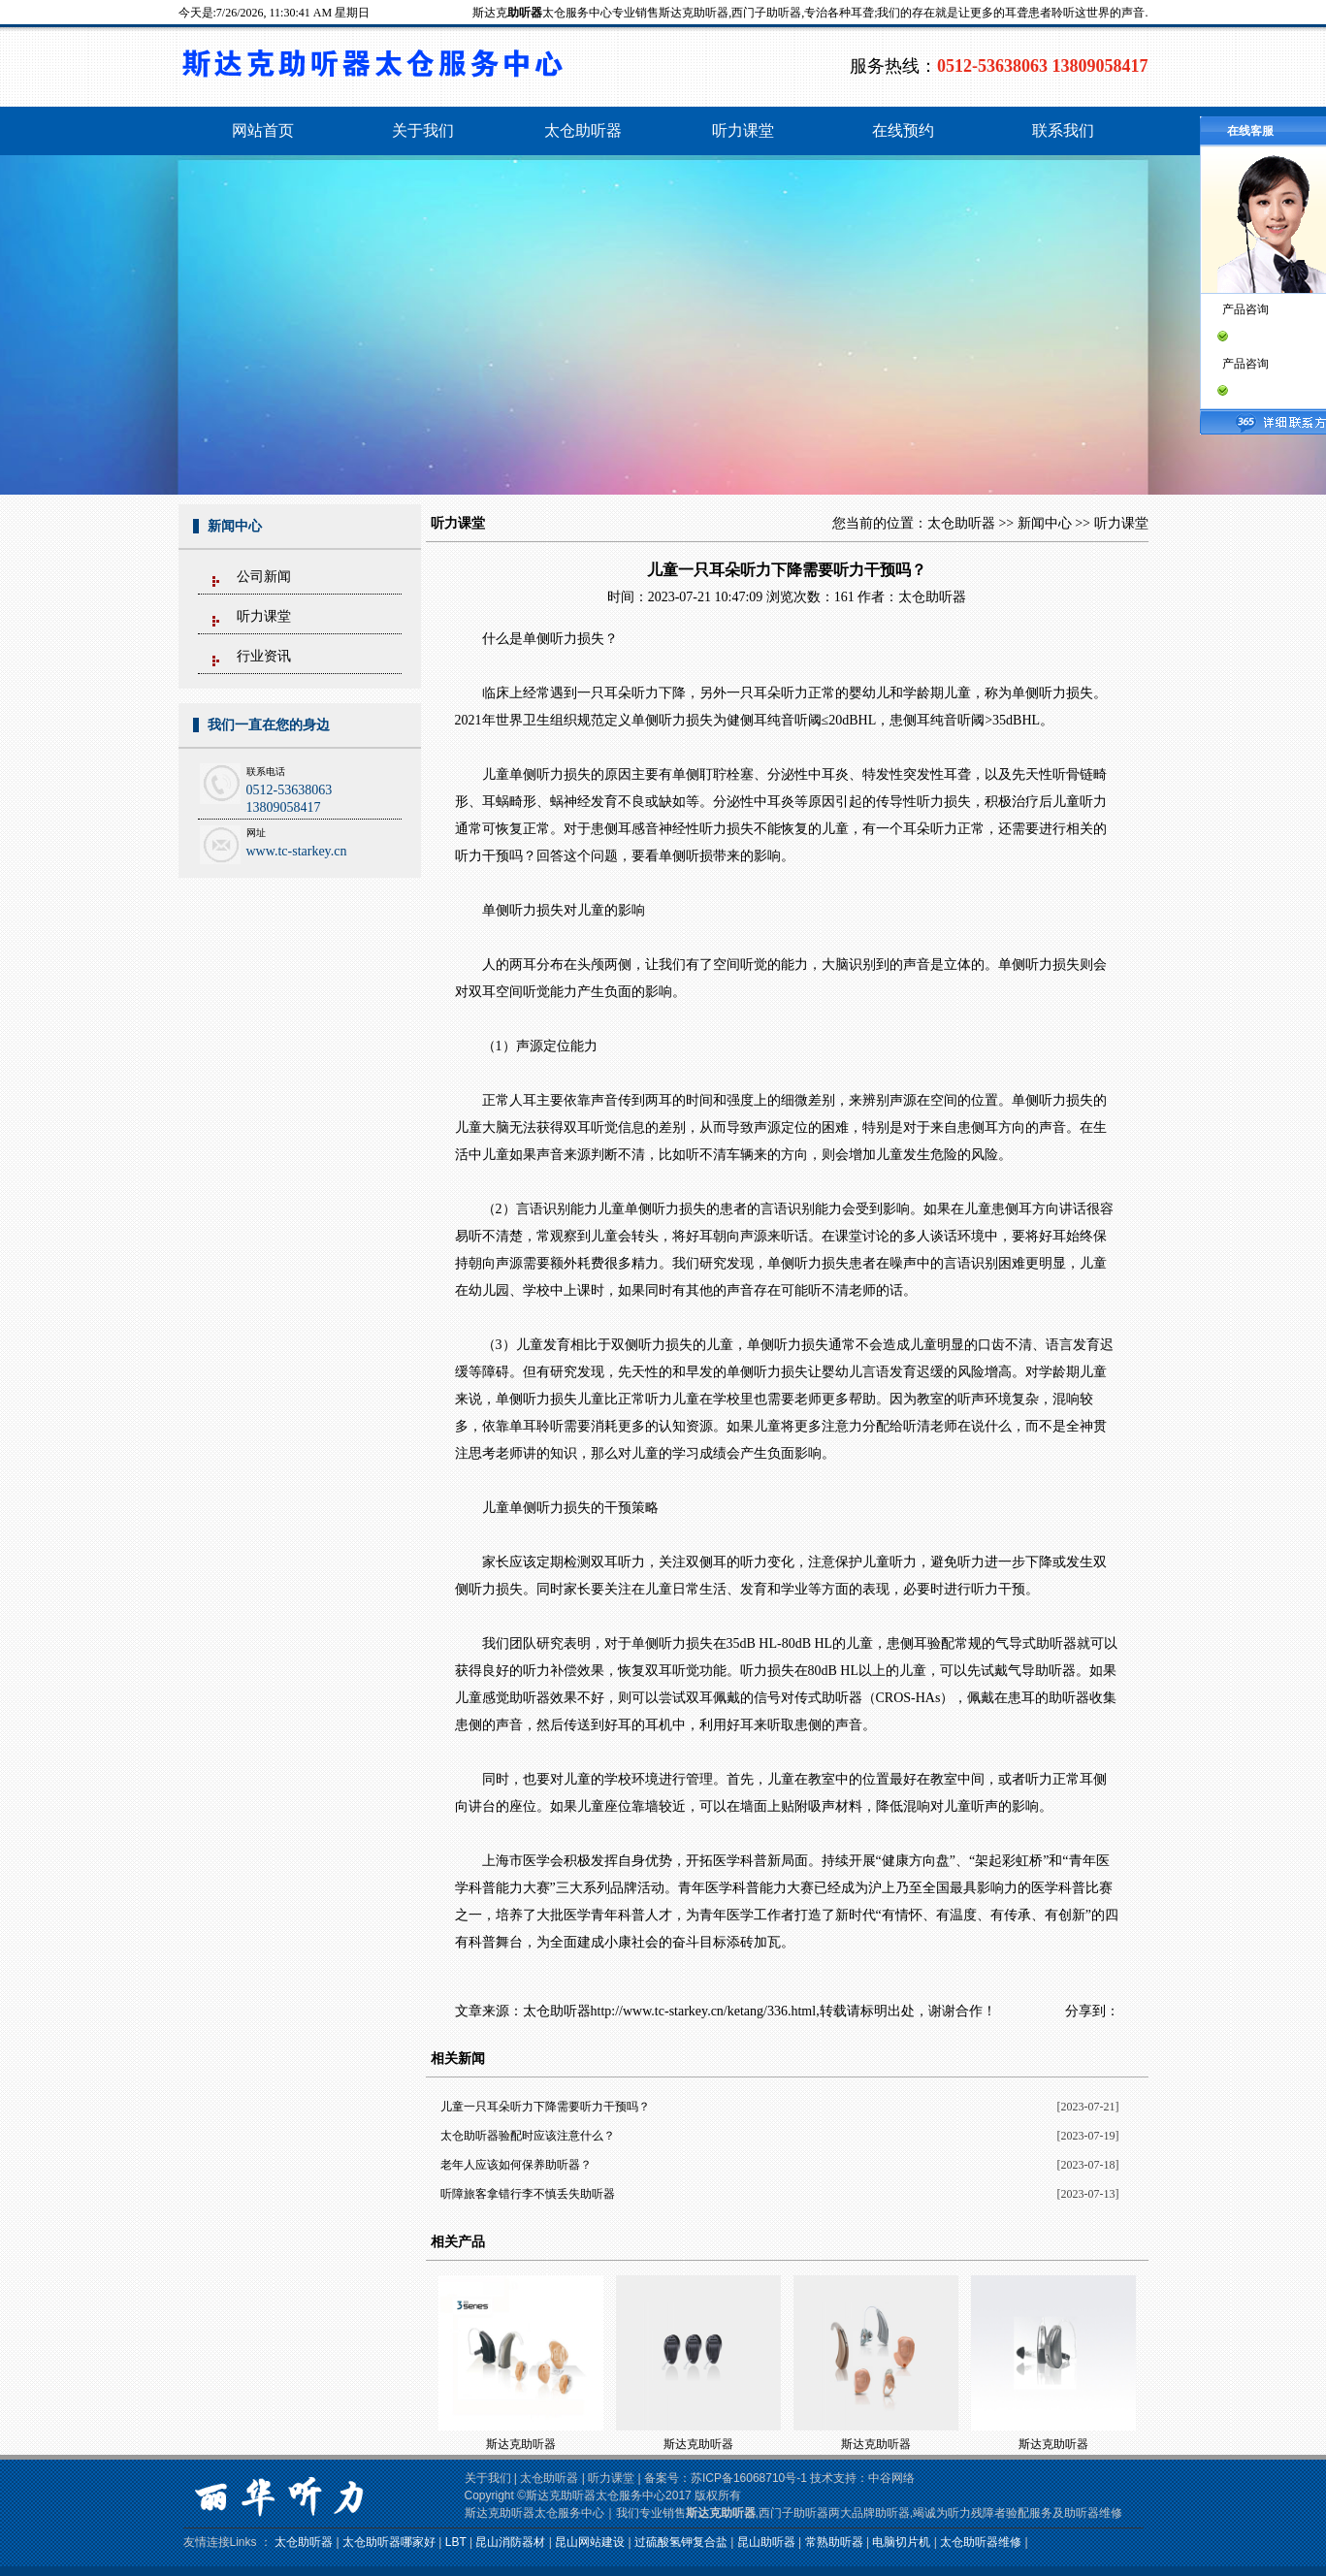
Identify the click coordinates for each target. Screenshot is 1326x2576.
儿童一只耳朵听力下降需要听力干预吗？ (545, 2106)
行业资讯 (264, 656)
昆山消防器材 (510, 2542)
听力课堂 (264, 616)
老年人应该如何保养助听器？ (516, 2165)
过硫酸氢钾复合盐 (681, 2542)
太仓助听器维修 (980, 2542)
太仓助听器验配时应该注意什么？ (527, 2135)
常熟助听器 (834, 2542)
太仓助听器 (961, 523)
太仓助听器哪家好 (389, 2542)
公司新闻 (264, 576)
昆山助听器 (766, 2542)
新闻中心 (1045, 523)
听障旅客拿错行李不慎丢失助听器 (527, 2194)
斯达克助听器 (521, 2444)
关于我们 (488, 2478)
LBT (456, 2542)
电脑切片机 (901, 2542)
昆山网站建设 (590, 2542)
